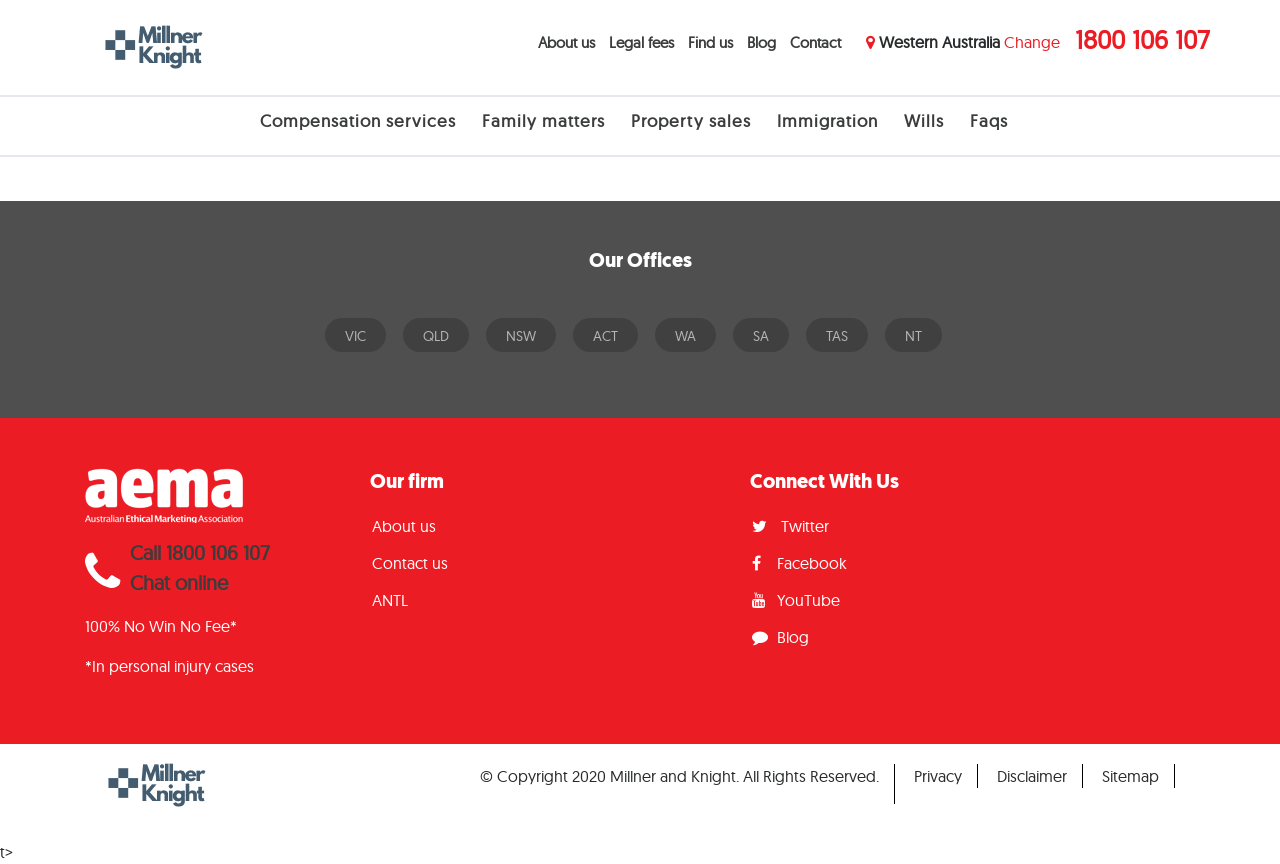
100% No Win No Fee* (161, 626)
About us (566, 42)
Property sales (691, 120)
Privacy (938, 776)
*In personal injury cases (169, 666)
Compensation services (358, 120)
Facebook (799, 563)
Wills (924, 120)
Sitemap (1130, 776)
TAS (837, 336)
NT (913, 336)
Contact (815, 42)
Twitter (790, 526)
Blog (761, 42)
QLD (436, 336)
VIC (355, 336)
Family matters (543, 120)
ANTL (390, 600)
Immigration (827, 120)
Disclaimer (1032, 776)
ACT (605, 336)
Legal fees (641, 42)
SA (761, 336)
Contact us (410, 563)
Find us (710, 42)
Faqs (989, 120)
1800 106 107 (1142, 39)
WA (685, 336)
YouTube (796, 600)
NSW (521, 336)
